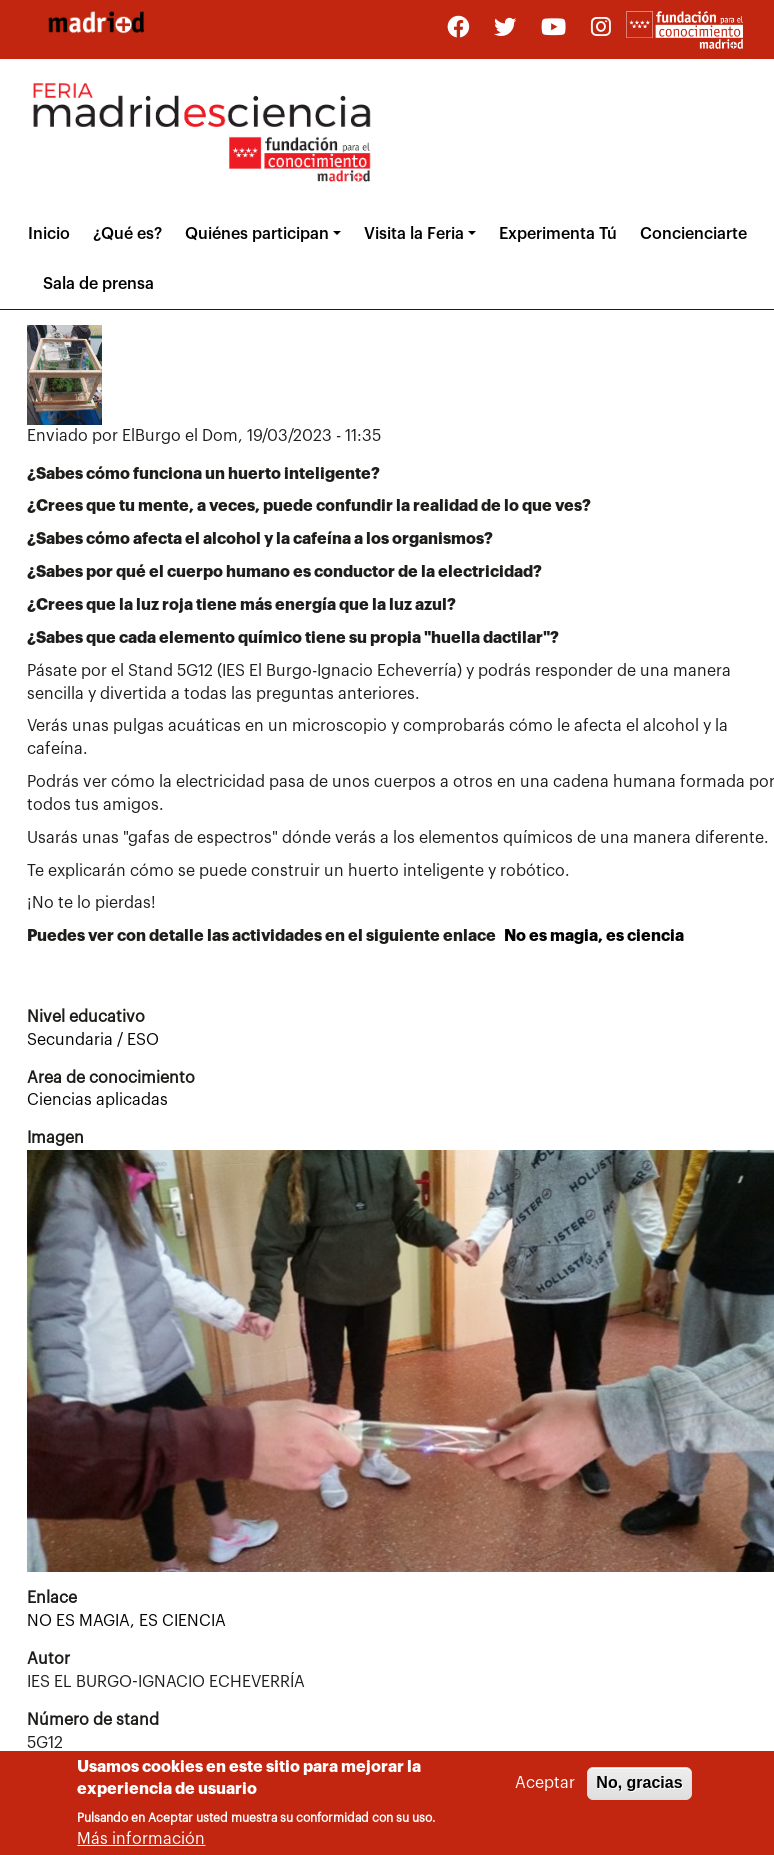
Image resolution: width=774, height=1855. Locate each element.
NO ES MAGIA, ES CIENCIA (126, 1621)
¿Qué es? (127, 234)
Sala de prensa (98, 284)
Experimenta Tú (558, 234)
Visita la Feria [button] (414, 234)
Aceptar (545, 1791)
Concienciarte (693, 234)
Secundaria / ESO (93, 1040)
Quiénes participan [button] (257, 234)
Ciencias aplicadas (97, 1100)
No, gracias (639, 1790)
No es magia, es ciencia (594, 936)
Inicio (49, 234)
